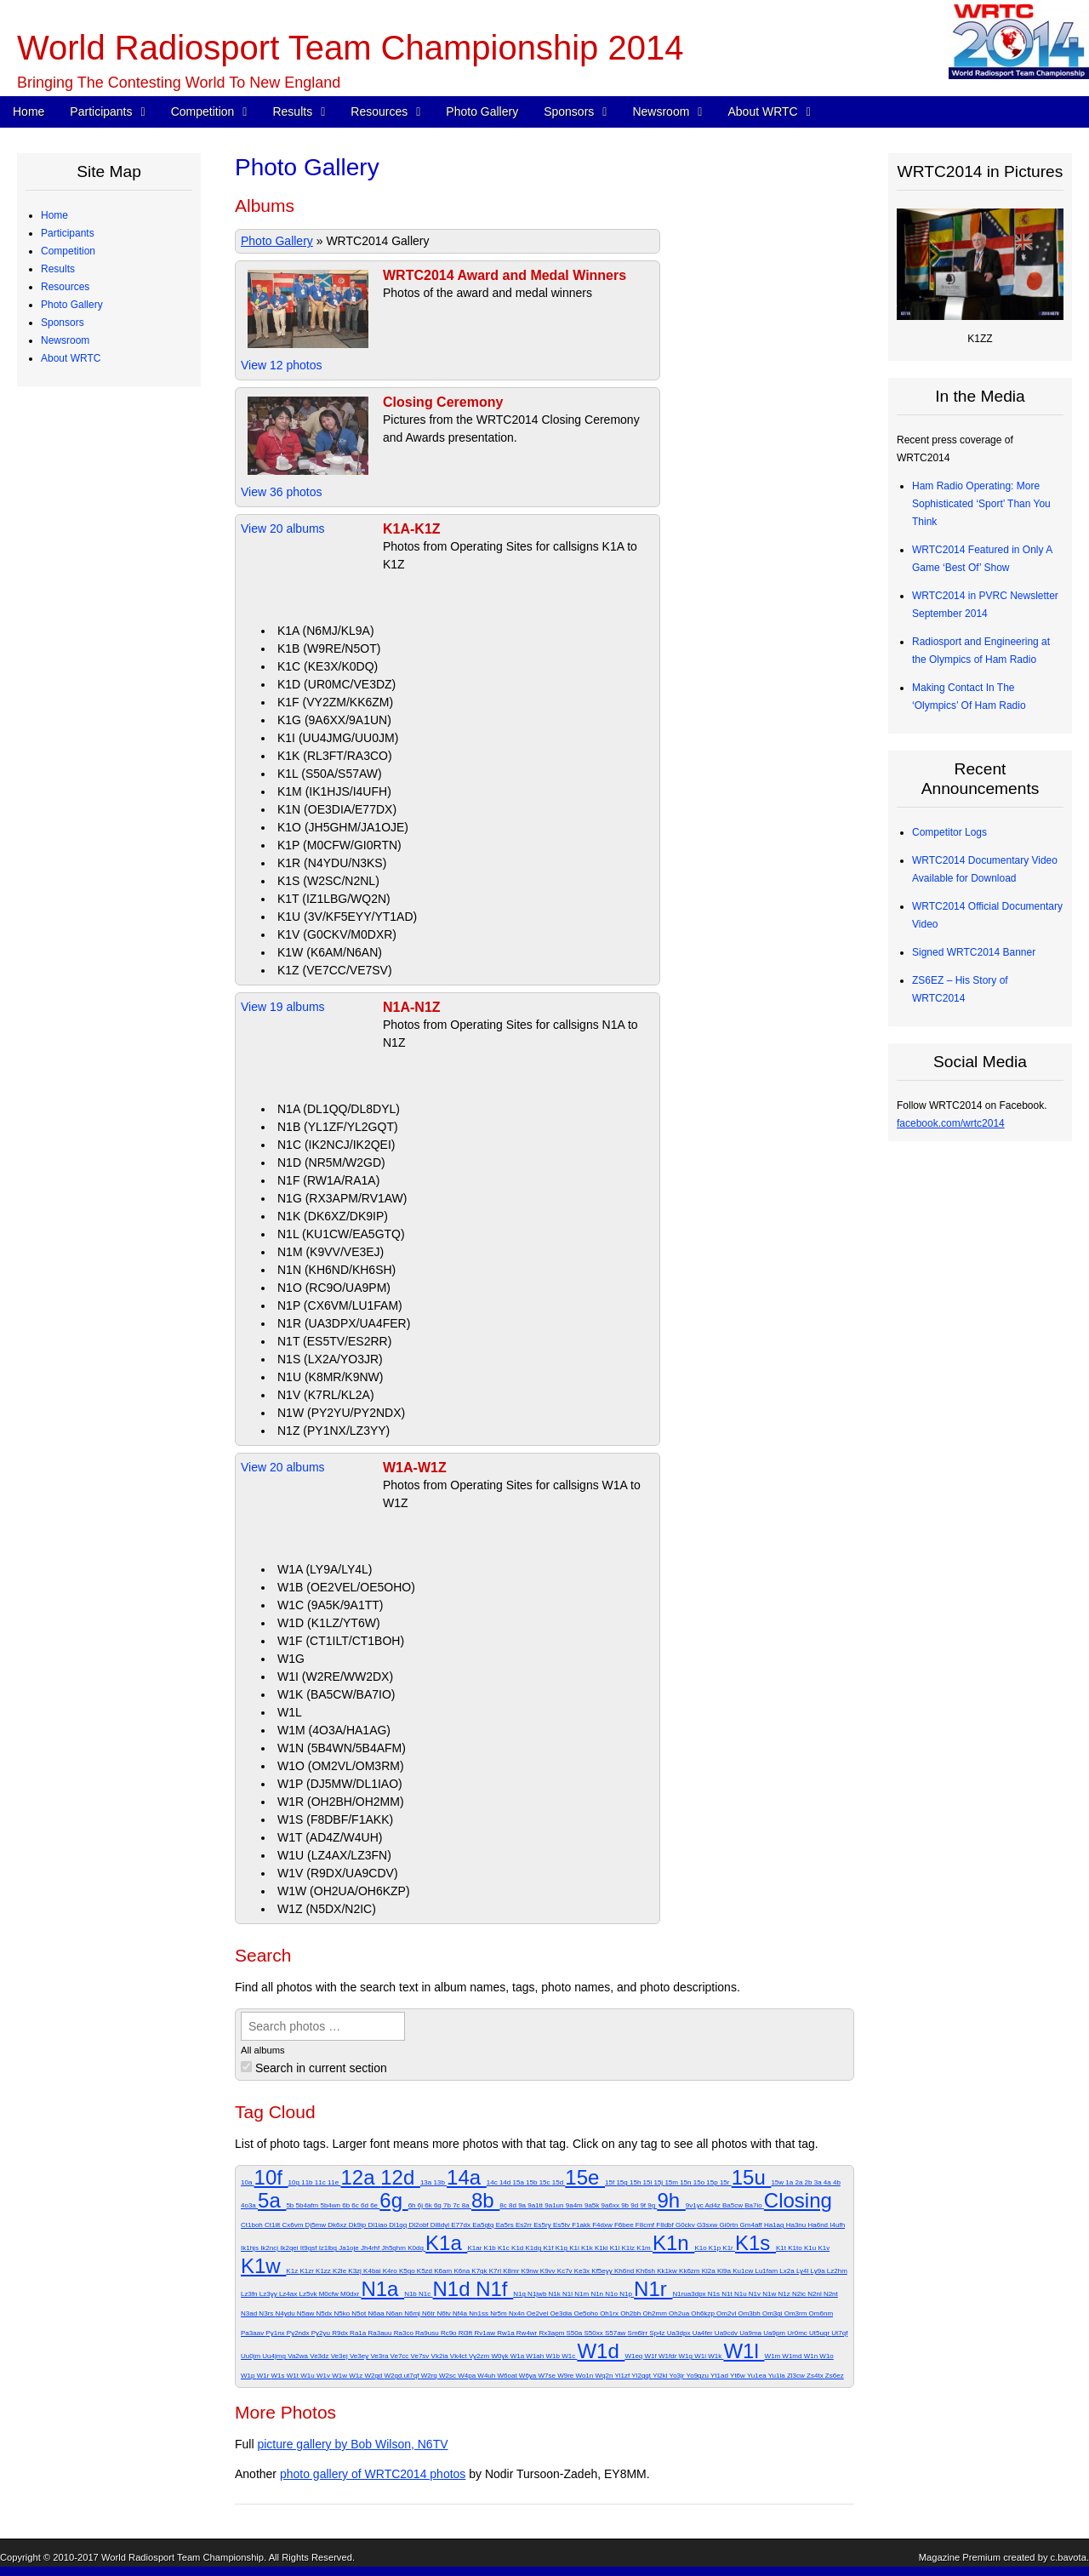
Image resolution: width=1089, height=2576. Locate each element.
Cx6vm (293, 2225)
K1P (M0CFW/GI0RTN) (339, 845)
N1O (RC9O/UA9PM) (334, 1287)
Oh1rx (610, 2313)
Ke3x (582, 2271)
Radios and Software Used (114, 626)
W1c (569, 2356)
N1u (741, 2294)
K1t (782, 2248)
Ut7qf (839, 2333)
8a (466, 2205)
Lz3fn (250, 2294)
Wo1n (586, 2375)
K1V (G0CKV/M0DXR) (336, 934)
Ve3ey (360, 2356)
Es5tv (562, 2225)
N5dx (325, 2313)
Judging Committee (97, 358)
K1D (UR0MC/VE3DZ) (336, 684)
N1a (382, 2288)
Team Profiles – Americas (111, 269)
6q (438, 2205)
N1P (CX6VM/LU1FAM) (339, 1305)
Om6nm (821, 2313)
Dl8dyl (440, 2225)
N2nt (831, 2294)
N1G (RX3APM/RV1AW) (342, 1198)
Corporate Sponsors (99, 823)
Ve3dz (320, 2356)
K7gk (479, 2271)
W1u (308, 2375)
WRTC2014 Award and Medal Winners (504, 275)
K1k (588, 2248)
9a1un (554, 2205)
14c (493, 2182)
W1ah (535, 2356)
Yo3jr (678, 2375)
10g (295, 2182)
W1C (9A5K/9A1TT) (330, 1605)
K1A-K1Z (412, 529)
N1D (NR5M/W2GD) (331, 1162)
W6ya (529, 2375)
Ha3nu (797, 2225)
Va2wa (299, 2356)
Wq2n (605, 2375)
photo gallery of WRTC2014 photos (372, 2474)
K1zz (324, 2271)
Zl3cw (797, 2375)
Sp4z (657, 2333)
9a (522, 2205)
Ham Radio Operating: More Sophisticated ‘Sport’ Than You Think (981, 504)
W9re (566, 2375)
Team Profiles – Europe (107, 287)
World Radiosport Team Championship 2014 (350, 47)
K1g (562, 2248)
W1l (743, 2350)
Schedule (75, 412)
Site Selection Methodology (115, 501)
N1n (597, 2294)
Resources (379, 111)
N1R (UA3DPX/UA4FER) (343, 1323)
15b (532, 2182)
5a (272, 2200)
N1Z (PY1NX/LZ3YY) (333, 1430)
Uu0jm (251, 2356)
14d (506, 2182)
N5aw (306, 2313)
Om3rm (796, 2313)
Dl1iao (378, 2225)
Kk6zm (690, 2271)
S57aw (616, 2333)
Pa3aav (253, 2333)
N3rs (267, 2313)
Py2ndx (299, 2333)
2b (809, 2182)
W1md (792, 2356)
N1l (568, 2294)
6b (346, 2205)
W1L (289, 1712)
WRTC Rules (83, 430)
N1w (770, 2294)
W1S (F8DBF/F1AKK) (335, 1819)
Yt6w (738, 2375)
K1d (518, 2248)
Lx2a (787, 2271)
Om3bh (749, 2313)
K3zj (355, 2271)
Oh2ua (680, 2313)
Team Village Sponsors (106, 894)
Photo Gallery (482, 111)
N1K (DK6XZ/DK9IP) (332, 1216)
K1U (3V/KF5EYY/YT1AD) (347, 916)
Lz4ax (289, 2294)
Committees (81, 1180)
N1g (520, 2294)
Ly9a (819, 2271)
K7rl (496, 2271)
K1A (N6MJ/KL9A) (325, 630)
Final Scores (82, 573)
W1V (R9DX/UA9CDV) (337, 1873)
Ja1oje (350, 2248)
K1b (491, 2248)
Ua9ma (751, 2333)
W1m (773, 2356)
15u (752, 2177)
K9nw (531, 2271)
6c (356, 2205)
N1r (653, 2288)
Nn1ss (479, 2313)
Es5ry (543, 2225)
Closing (798, 2200)
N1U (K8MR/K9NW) (330, 1377)
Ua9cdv (727, 2333)
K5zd (425, 2271)
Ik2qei (290, 2248)
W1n (812, 2356)
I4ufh (837, 2225)
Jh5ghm (394, 2248)
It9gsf (309, 2248)
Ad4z (712, 2205)
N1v (755, 2294)
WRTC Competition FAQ (109, 448)
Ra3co (404, 2333)
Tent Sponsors (86, 912)
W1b (553, 2356)
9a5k (593, 2205)
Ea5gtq (484, 2225)
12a (360, 2177)
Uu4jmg (275, 2356)
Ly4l (803, 2271)
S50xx (594, 2333)
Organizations (85, 841)
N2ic (799, 2294)
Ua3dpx (680, 2333)
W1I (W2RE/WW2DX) (335, 1676)
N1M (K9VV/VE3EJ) (330, 1252)
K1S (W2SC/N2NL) (328, 881)
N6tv (444, 2313)
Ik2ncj (270, 2248)
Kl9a (725, 2271)
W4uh (487, 2375)
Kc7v (565, 2271)
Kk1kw (668, 2271)
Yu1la (777, 2375)
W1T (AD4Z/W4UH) (329, 1837)
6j (421, 2205)
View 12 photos (281, 365)
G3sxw (708, 2225)
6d (365, 2205)
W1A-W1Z (415, 1467)
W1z (356, 2375)
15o (700, 2182)
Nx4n (518, 2313)
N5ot (359, 2313)
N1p (626, 2294)
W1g (687, 2356)
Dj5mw (316, 2225)
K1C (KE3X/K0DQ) (327, 666)
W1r (264, 2375)
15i (648, 2182)
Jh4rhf (371, 2248)
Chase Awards (86, 591)
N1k (555, 2294)
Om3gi (773, 2313)
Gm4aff (752, 2225)
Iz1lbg (329, 2248)
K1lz (629, 2248)
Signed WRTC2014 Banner (973, 952)
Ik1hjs (250, 2248)
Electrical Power (90, 698)
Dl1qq (398, 2225)
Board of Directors (95, 1162)
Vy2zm (480, 2356)
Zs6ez (834, 2375)
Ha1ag (775, 2225)
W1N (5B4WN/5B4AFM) (341, 1748)
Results (292, 111)
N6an (395, 2313)
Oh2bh (631, 2313)
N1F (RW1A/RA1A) (328, 1180)
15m (672, 2182)
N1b (411, 2294)
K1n (673, 2242)
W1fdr (669, 2356)
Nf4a (461, 2313)
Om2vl (727, 2313)
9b (625, 2205)
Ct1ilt (273, 2225)
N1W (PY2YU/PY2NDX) (341, 1412)
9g (652, 2205)
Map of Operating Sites (106, 483)
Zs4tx (816, 2375)
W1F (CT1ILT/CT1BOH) (340, 1641)
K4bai (373, 2271)
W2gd (374, 2375)
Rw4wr (527, 2333)
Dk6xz (338, 2225)
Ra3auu (380, 2333)
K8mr (512, 2271)
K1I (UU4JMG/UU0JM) (337, 738)
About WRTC (762, 111)
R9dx (341, 2333)
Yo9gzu (698, 2375)
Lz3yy (269, 2294)
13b (440, 2182)
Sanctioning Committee (106, 1198)
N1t (727, 2294)
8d (513, 2205)
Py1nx (275, 2333)
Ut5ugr (820, 2333)
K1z (292, 2271)
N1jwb (537, 2294)
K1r (728, 2248)
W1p (249, 2375)
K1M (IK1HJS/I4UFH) (334, 791)
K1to (796, 2248)
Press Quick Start (93, 948)
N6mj (413, 2313)
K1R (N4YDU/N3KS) (331, 863)
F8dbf (666, 2225)
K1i (575, 2248)
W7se (548, 2375)
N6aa (376, 2313)
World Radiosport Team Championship (182, 2557)
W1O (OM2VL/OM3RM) (340, 1766)
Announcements (91, 984)
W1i (701, 2356)
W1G (291, 1658)
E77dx (461, 2225)
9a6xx (612, 2205)
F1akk (582, 2225)
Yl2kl (661, 2375)
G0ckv (686, 2225)
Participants (101, 111)
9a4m (575, 2205)
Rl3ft (467, 2333)
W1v (324, 2375)
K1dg (535, 2248)
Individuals (78, 876)
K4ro (391, 2271)
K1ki (602, 2248)
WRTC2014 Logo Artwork (111, 1091)
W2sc (448, 2375)
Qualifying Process (96, 376)
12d (400, 2177)
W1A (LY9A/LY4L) (325, 1569)
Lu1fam (767, 2271)
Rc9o (450, 2333)
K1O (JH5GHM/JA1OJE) (342, 827)
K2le (340, 2271)
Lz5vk (309, 2294)
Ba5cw (733, 2205)
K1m (644, 2248)
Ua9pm (775, 2333)
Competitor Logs (91, 644)
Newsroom (660, 111)
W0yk (500, 2356)
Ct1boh (253, 2225)
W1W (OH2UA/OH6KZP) (343, 1891)
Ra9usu (428, 2333)
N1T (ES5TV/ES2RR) (334, 1341)
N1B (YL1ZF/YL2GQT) (337, 1127)
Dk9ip (358, 2225)
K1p (715, 2248)
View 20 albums (283, 528)
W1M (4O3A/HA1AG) (334, 1730)
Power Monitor (86, 716)
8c (504, 2205)
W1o (826, 2356)
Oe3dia (561, 2313)
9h (671, 2200)
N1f (494, 2288)
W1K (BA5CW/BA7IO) (336, 1694)
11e (334, 2182)
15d (559, 2182)
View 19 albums (283, 1007)
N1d (454, 2288)
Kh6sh (646, 2271)
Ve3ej (340, 2356)
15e (585, 2177)
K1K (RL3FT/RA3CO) (334, 756)
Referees (74, 340)
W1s (279, 2375)
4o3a (249, 2205)
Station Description (97, 465)
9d (635, 2205)
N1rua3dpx (689, 2294)
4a (828, 2182)
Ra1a (359, 2333)
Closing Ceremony (443, 402)
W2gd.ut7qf (403, 2375)
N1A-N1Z (412, 1007)
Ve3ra (380, 2356)
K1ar (475, 2248)
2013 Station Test (93, 751)
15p (713, 2182)
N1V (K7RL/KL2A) (325, 1395)
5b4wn (331, 2205)
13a (427, 2182)
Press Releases (89, 966)
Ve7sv (421, 2356)
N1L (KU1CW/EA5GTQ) (341, 1234)
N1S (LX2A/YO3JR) (330, 1359)
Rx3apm (553, 2333)
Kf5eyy (602, 2271)
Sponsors (569, 111)
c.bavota (1068, 2557)
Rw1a (506, 2333)
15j (658, 2182)
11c (321, 2182)
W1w (340, 2375)
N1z (785, 2294)
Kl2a (709, 2271)
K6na (462, 2271)
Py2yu (321, 2333)
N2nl (815, 2294)
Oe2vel (538, 2313)
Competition (203, 111)
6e (374, 2205)
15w (778, 2182)
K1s (755, 2242)
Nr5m (499, 2313)
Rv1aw (485, 2333)
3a (819, 2182)
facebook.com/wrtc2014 (951, 1123)
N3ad (250, 2313)
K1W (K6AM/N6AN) (329, 952)
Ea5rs (506, 2225)
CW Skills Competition (104, 608)
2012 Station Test (93, 769)
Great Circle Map (92, 734)
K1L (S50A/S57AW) (329, 773)
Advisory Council (91, 859)
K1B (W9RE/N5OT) (328, 648)
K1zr (307, 2271)
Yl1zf (622, 2375)
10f (271, 2177)
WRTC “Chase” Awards (106, 519)
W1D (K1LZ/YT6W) (328, 1623)
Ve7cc (401, 2356)
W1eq (634, 2356)
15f (610, 2182)
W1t (293, 2375)
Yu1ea (757, 2375)
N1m (582, 2294)
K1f (549, 2248)
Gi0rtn (730, 2225)
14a (467, 2177)
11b (308, 2182)
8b (485, 2200)
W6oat (507, 2375)
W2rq (430, 2375)
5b (290, 2205)
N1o (612, 2294)
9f (643, 2205)
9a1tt (535, 2205)
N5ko (342, 2313)
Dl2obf (419, 2225)
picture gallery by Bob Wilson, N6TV (352, 2444)
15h (636, 2182)
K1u (811, 2248)
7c (457, 2205)
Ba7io (754, 2205)
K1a (446, 2242)
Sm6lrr (639, 2333)
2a (799, 2182)
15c (545, 2182)
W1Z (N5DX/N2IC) (326, 1909)
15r (726, 2182)
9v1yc (695, 2205)
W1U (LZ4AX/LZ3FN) (334, 1855)
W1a (518, 2356)
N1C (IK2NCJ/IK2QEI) (336, 1144)
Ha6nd (818, 2225)
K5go (408, 2271)
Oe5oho (586, 2313)
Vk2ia (440, 2356)
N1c (425, 2294)
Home (28, 111)
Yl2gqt (642, 2375)
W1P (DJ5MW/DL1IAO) (339, 1784)
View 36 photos (281, 492)
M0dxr (350, 2294)
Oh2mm (655, 2313)
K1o (701, 2248)
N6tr (429, 2313)
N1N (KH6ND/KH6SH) (336, 1270)
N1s (714, 2294)
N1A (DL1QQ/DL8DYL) (338, 1109)
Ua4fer (704, 2333)
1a (790, 2182)
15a (519, 2182)
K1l (616, 2248)
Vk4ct (459, 2356)
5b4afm (308, 2205)
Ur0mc (798, 2333)
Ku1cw (744, 2271)
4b (837, 2182)
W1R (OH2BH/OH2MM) (340, 1801)
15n (686, 2182)
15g (623, 2182)
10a (247, 2182)
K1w (263, 2265)
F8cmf (646, 2225)
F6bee (625, 2225)
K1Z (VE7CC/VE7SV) (334, 970)
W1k (715, 2356)
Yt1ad (720, 2375)
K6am (443, 2271)
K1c (504, 2248)
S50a (575, 2333)
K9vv (548, 2271)
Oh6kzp (703, 2313)
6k (429, 2205)
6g (393, 2200)
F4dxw (603, 2225)
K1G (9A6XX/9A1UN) (334, 720)
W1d (600, 2350)
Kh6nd (625, 2271)
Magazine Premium (960, 2557)
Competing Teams (95, 251)
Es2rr (524, 2225)
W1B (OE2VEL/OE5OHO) (346, 1587)
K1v (824, 2248)
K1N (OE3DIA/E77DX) (336, 809)
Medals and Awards (98, 555)
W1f (652, 2356)
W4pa (467, 2375)
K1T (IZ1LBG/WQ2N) (334, 898)
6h (413, 2205)
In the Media (82, 1002)
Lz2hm (837, 2271)
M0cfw (329, 2294)
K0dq (416, 2248)
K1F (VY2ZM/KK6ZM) (335, 702)
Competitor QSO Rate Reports (123, 662)
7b (448, 2205)
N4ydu (285, 2313)
